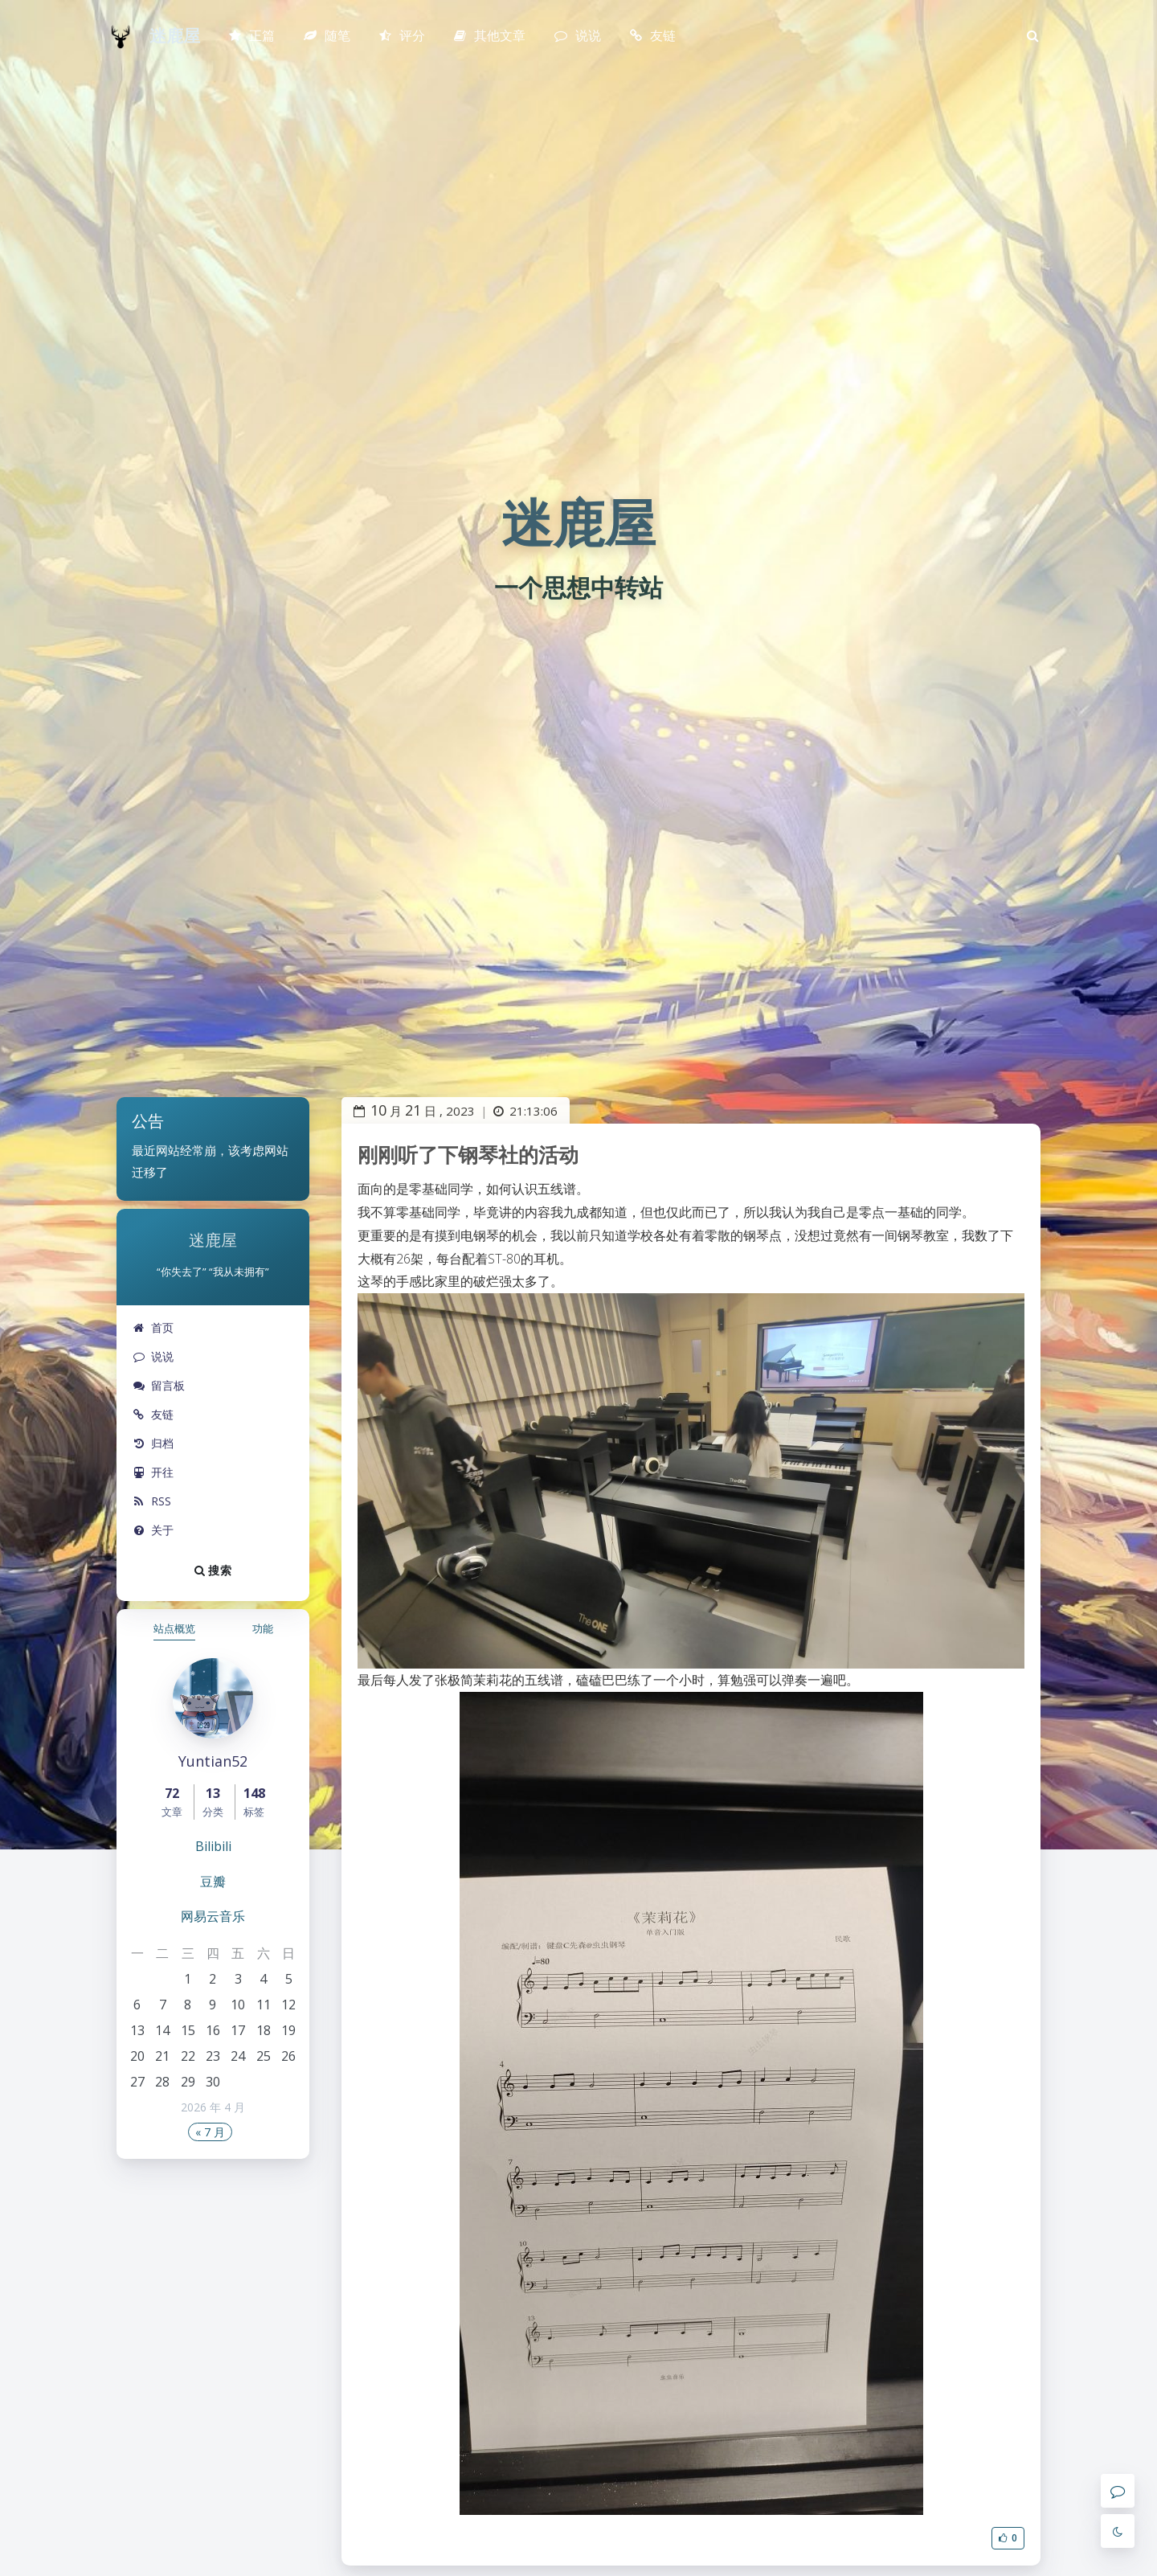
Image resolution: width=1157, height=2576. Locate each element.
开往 (153, 1472)
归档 (153, 1443)
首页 (153, 1327)
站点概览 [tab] (174, 1628)
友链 (153, 1414)
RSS (152, 1501)
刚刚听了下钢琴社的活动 (468, 1154)
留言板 (159, 1385)
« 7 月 (210, 2132)
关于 (153, 1530)
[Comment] (1118, 2491)
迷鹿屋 (174, 36)
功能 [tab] (262, 1628)
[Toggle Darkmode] (1118, 2531)
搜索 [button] (213, 1570)
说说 (153, 1356)
